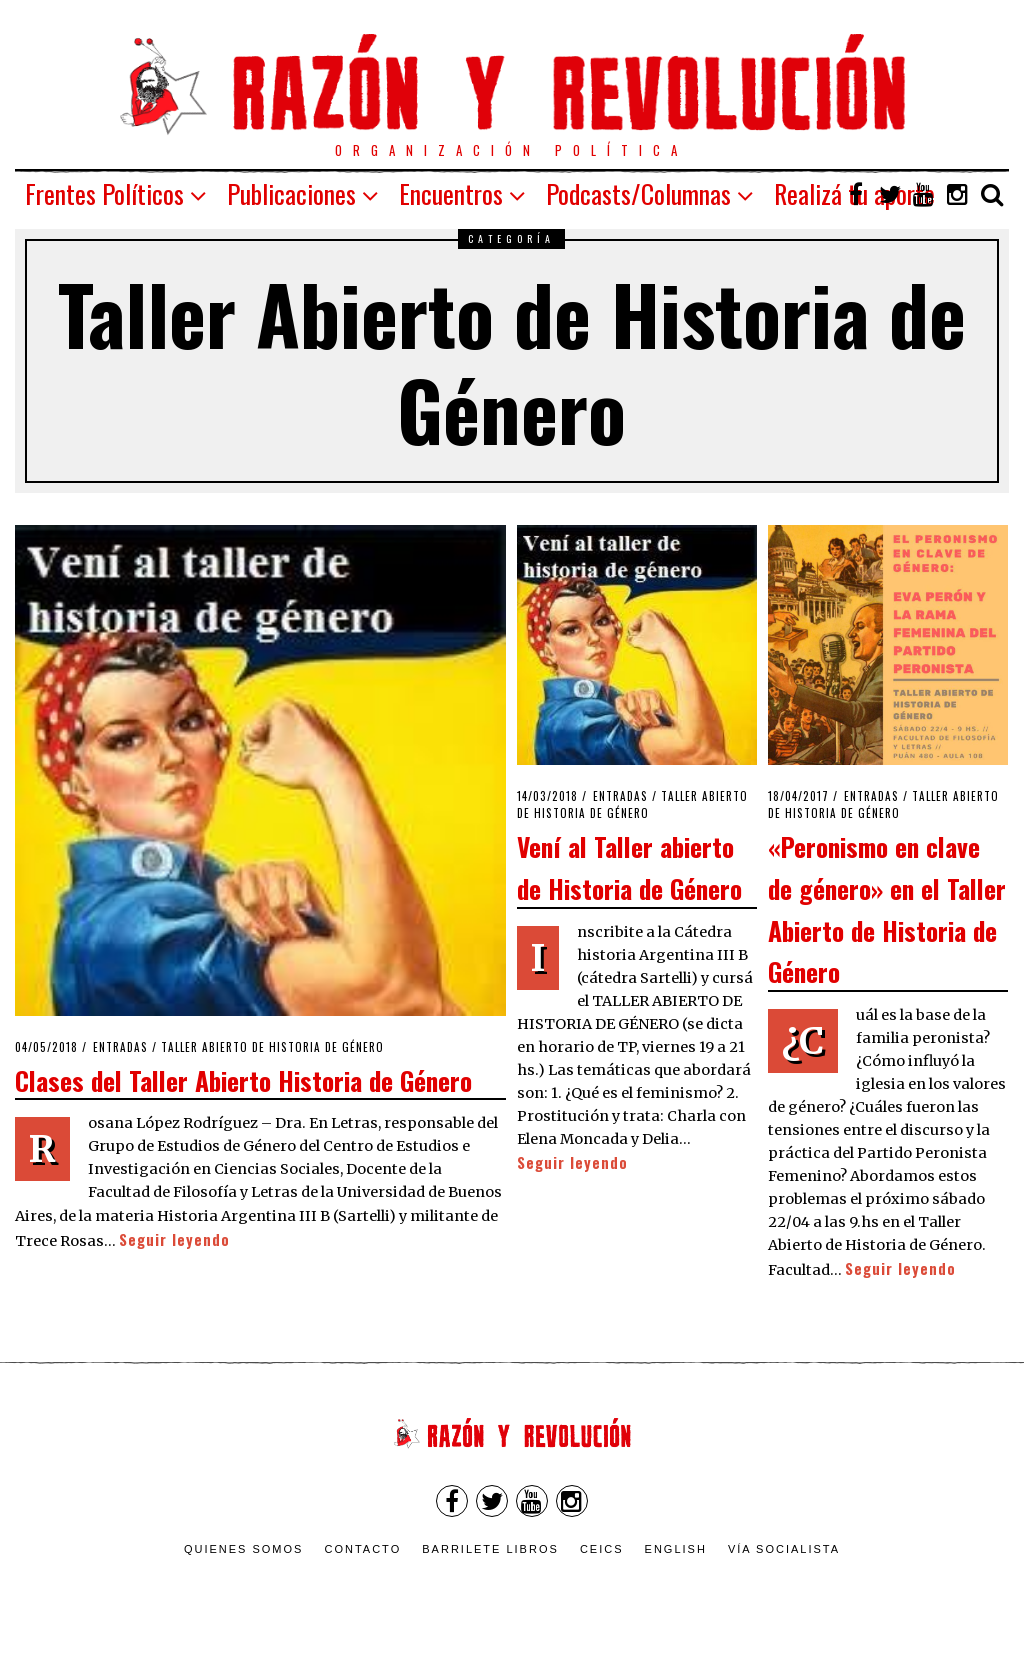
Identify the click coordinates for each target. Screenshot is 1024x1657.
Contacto (362, 1549)
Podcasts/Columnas (638, 193)
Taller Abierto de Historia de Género (272, 1047)
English (676, 1549)
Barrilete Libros (490, 1549)
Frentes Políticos (104, 193)
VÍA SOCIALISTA (784, 1549)
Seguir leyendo (174, 1239)
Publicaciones (291, 193)
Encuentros (451, 193)
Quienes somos (244, 1549)
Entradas (120, 1047)
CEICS (602, 1549)
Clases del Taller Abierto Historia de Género (243, 1080)
